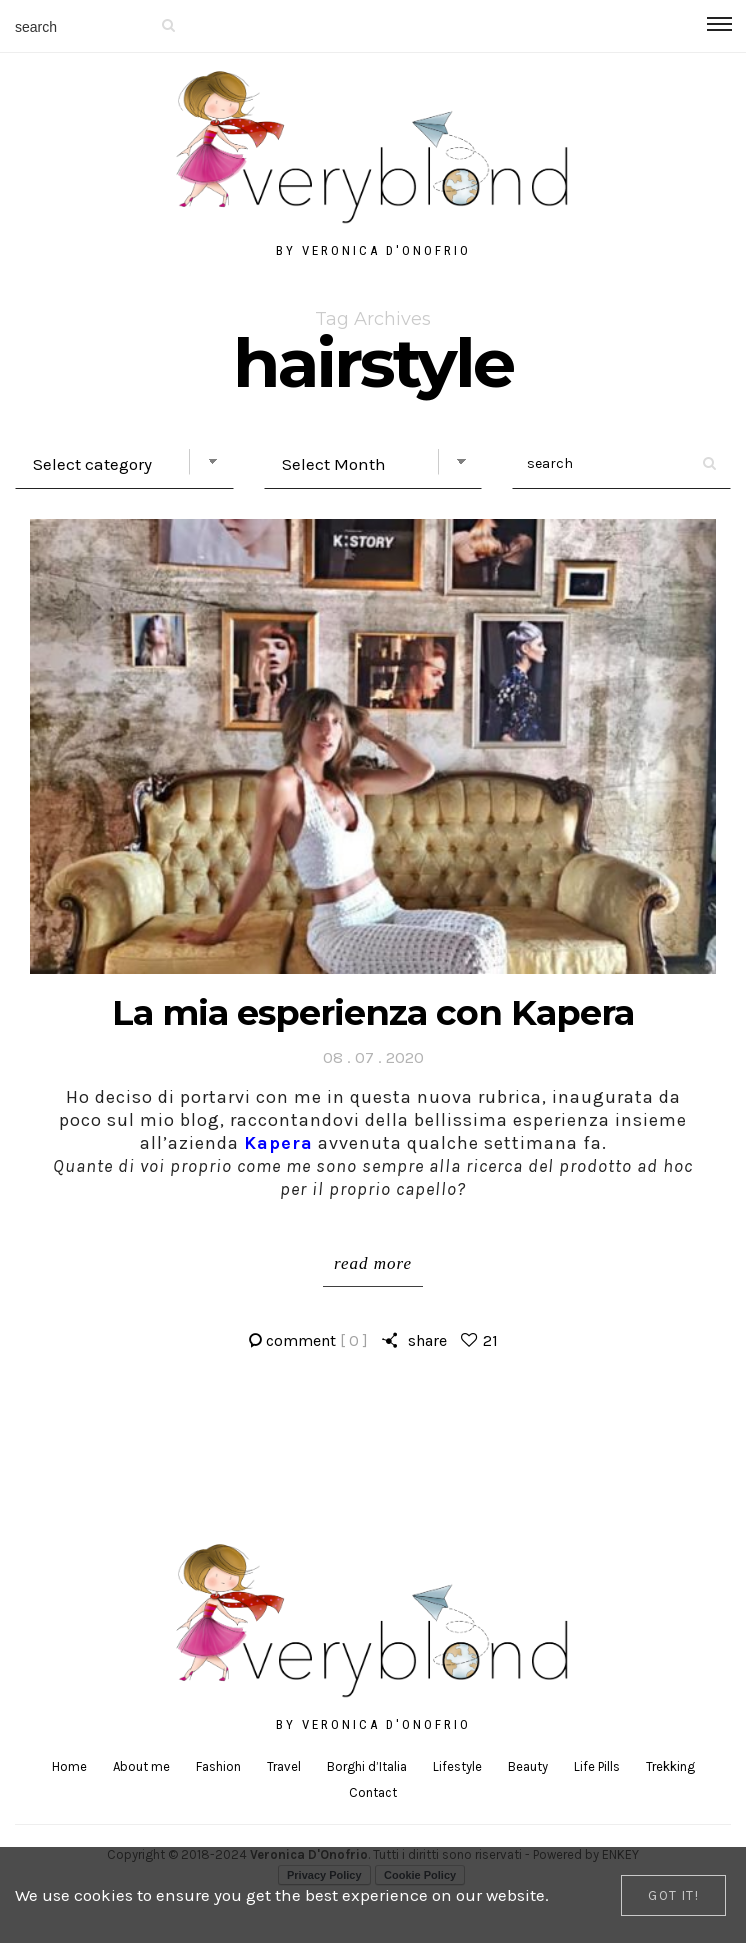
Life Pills (597, 1766)
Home (69, 1766)
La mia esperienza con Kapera (373, 1012)
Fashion (218, 1766)
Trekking (670, 1766)
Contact (373, 1792)
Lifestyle (457, 1766)
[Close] (673, 1895)
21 (490, 1340)
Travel (284, 1766)
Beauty (528, 1766)
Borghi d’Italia (367, 1766)
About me (141, 1766)
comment (317, 1340)
